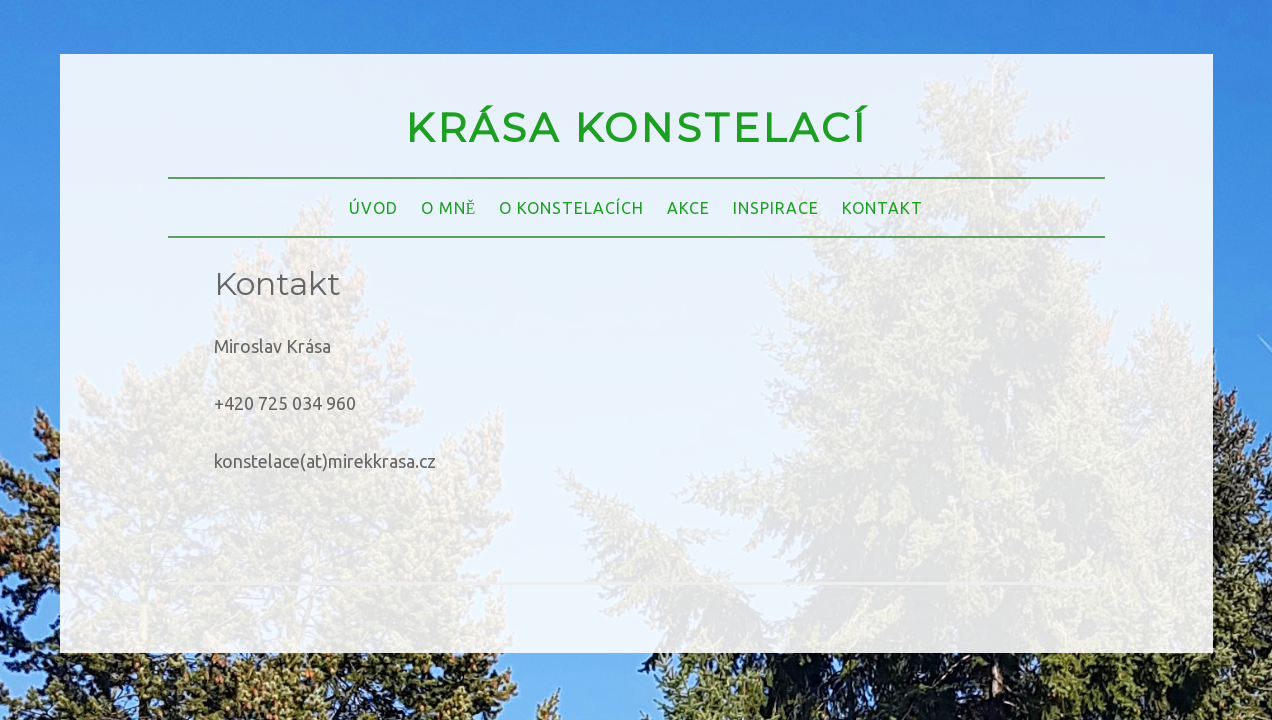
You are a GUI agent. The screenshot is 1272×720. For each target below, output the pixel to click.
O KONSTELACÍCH (571, 208)
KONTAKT (882, 208)
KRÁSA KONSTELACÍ (636, 127)
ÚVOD (373, 208)
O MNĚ (449, 208)
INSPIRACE (776, 208)
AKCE (688, 208)
